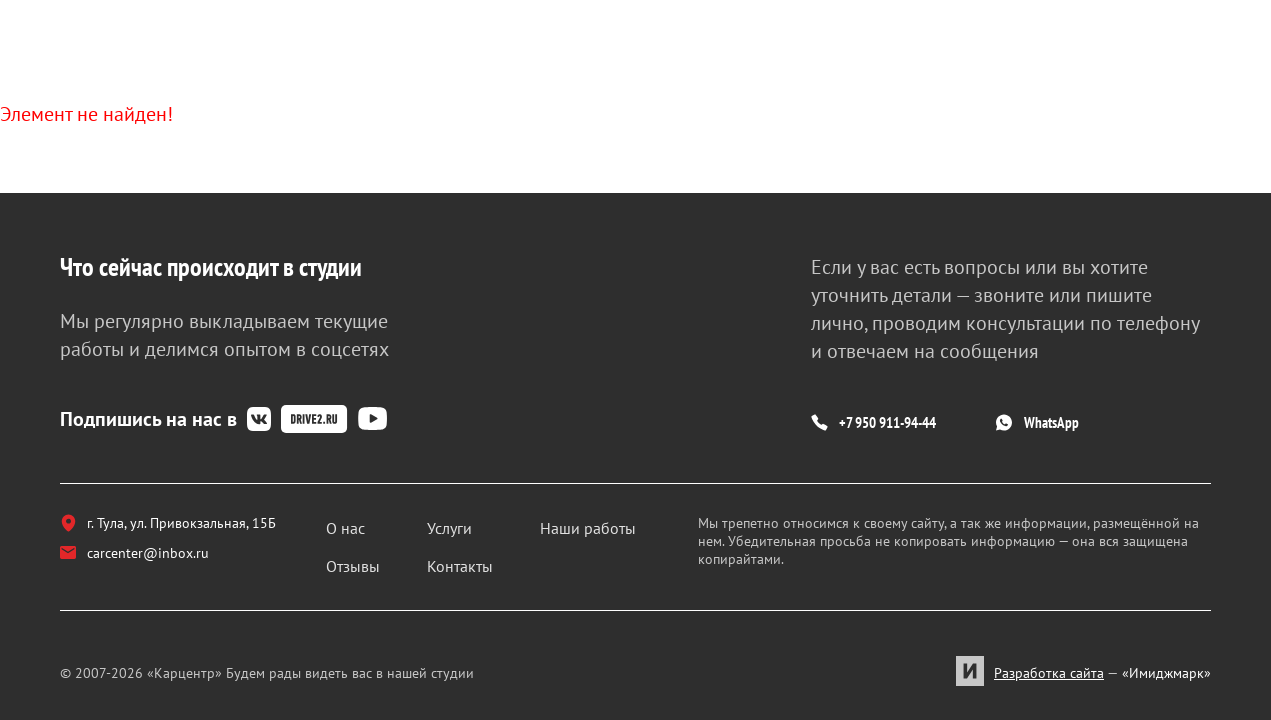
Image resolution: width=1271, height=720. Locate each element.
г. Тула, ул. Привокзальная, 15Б (183, 524)
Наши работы (600, 526)
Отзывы (384, 564)
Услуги (471, 526)
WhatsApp (1140, 413)
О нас (376, 526)
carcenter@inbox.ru (145, 568)
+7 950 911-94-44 (913, 413)
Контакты (482, 564)
